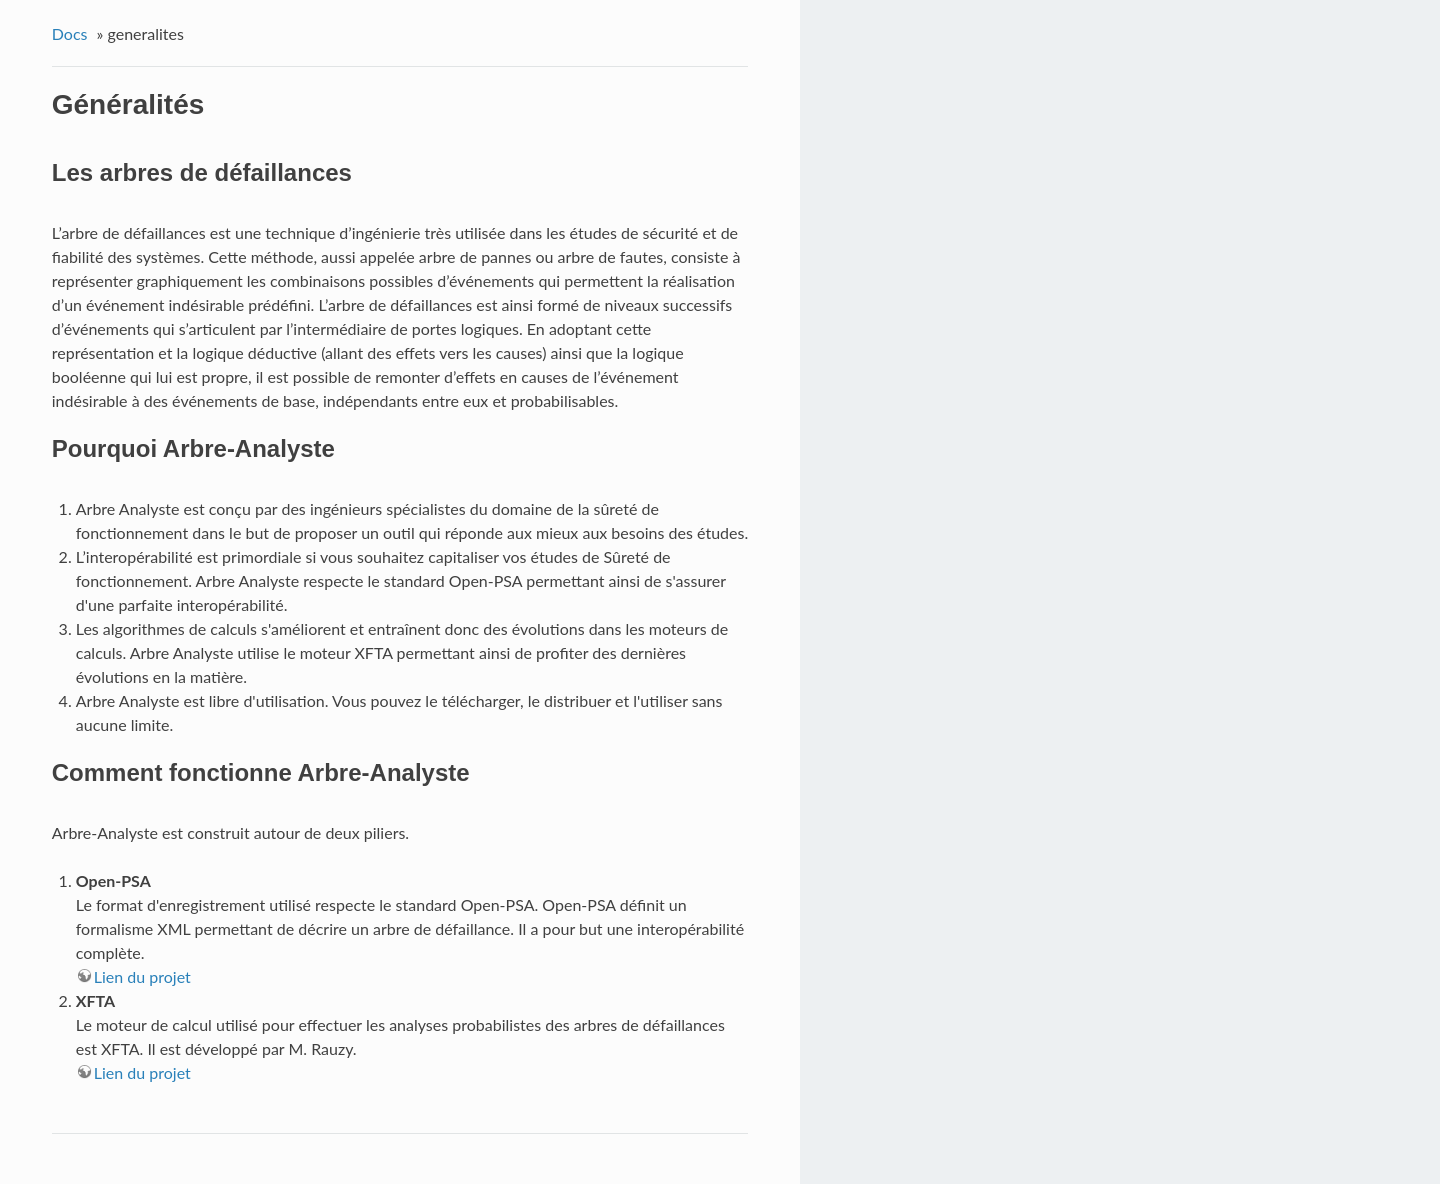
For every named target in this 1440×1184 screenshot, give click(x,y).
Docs (70, 33)
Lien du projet (142, 976)
